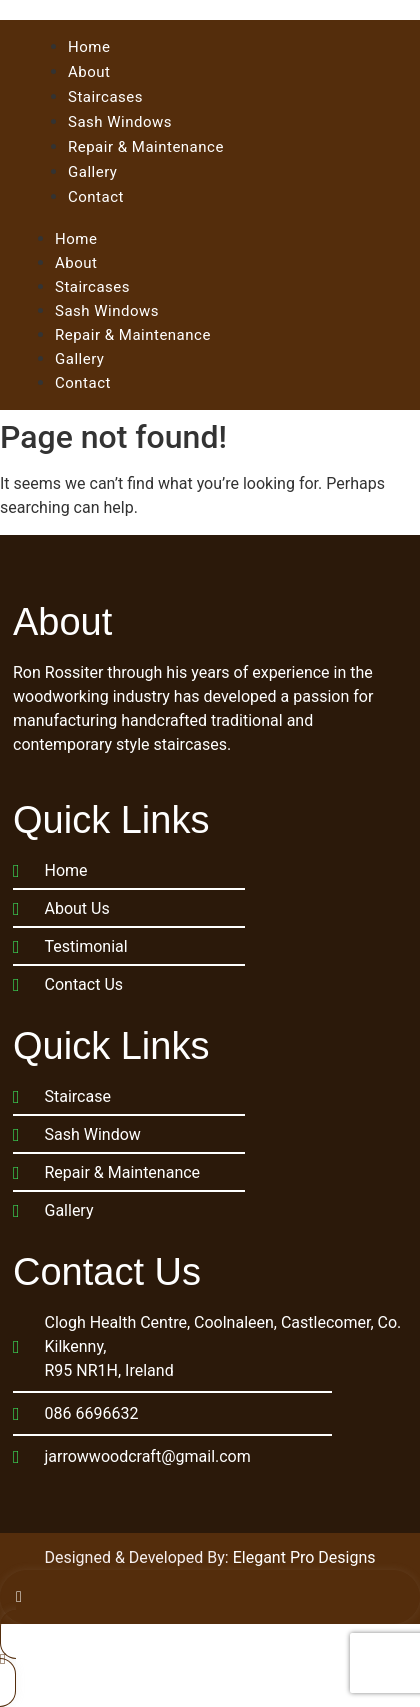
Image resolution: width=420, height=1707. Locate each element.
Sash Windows (107, 311)
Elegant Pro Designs (304, 1557)
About (76, 263)
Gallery (79, 359)
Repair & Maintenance (133, 335)
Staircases (92, 287)
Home (76, 239)
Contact (83, 383)
